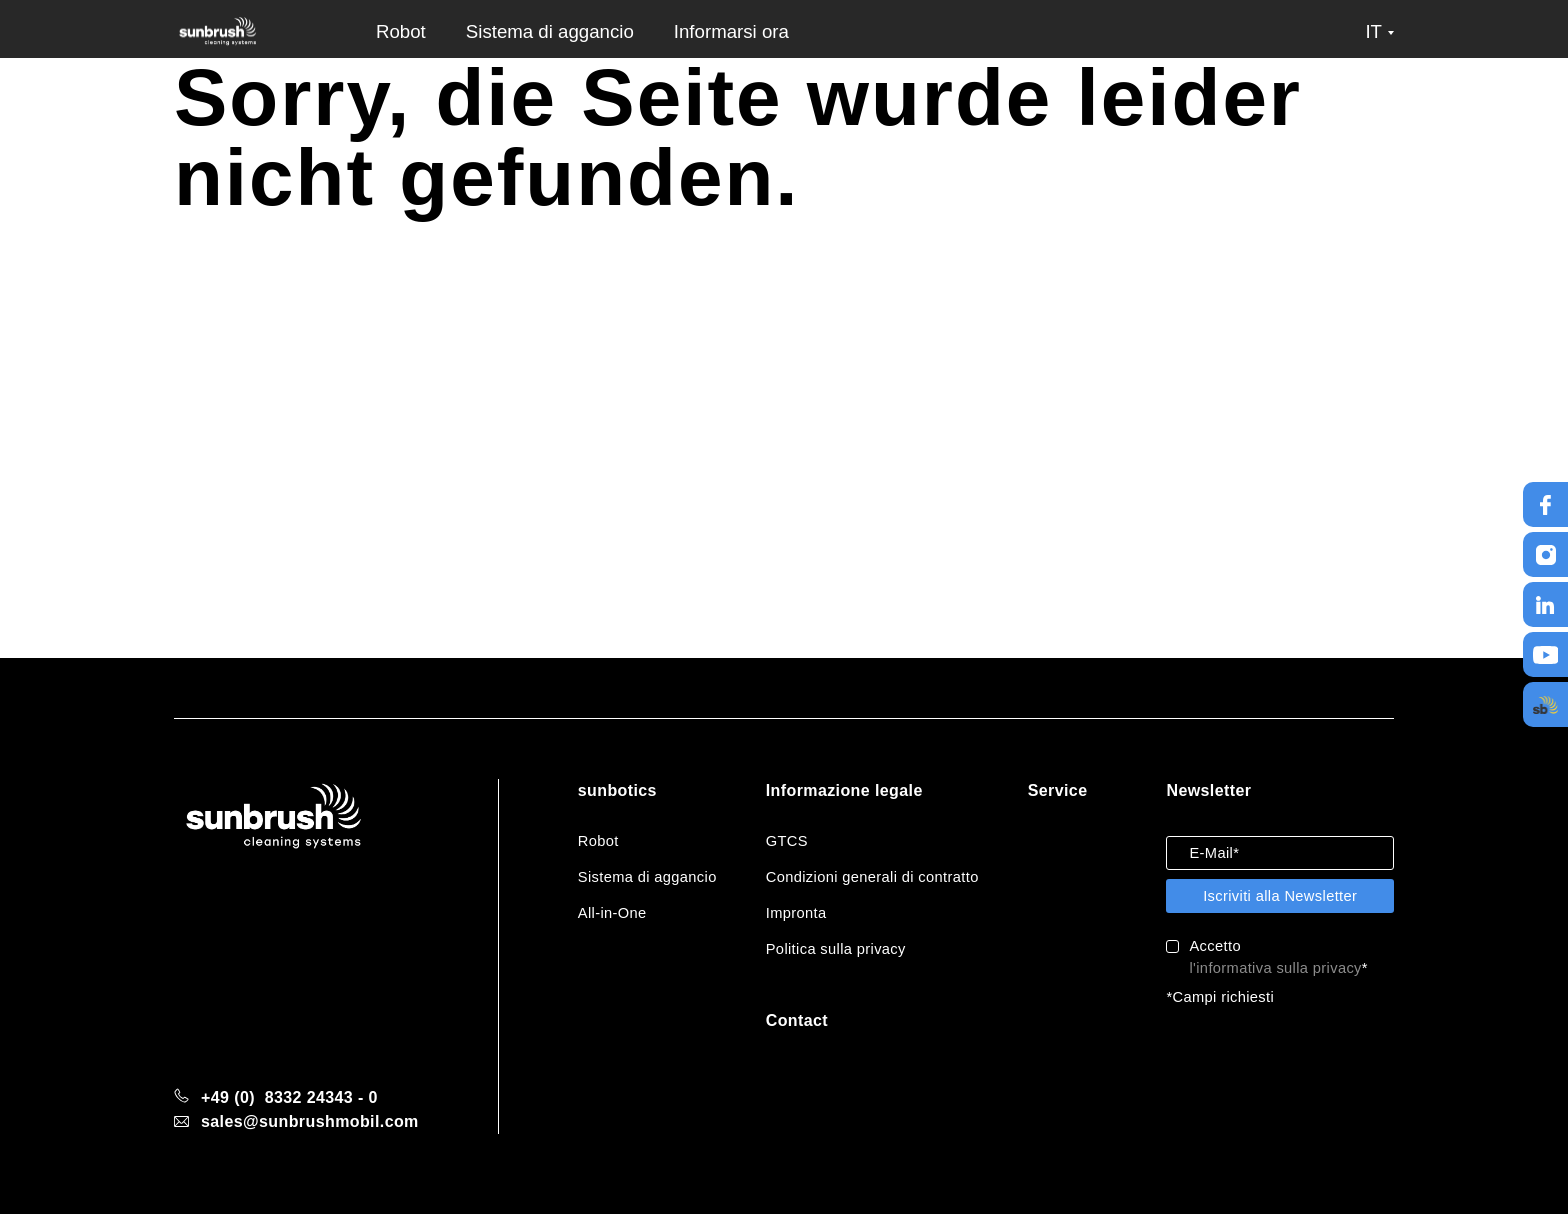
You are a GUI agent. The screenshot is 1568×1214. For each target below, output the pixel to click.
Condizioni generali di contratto (872, 877)
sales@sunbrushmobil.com (310, 1121)
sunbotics (617, 790)
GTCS (787, 841)
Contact (797, 1020)
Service (1058, 790)
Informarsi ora (731, 31)
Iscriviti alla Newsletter (1280, 896)
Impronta (796, 913)
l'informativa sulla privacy (1275, 968)
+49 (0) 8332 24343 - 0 (289, 1097)
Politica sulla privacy (836, 949)
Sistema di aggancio (550, 31)
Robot (401, 31)
